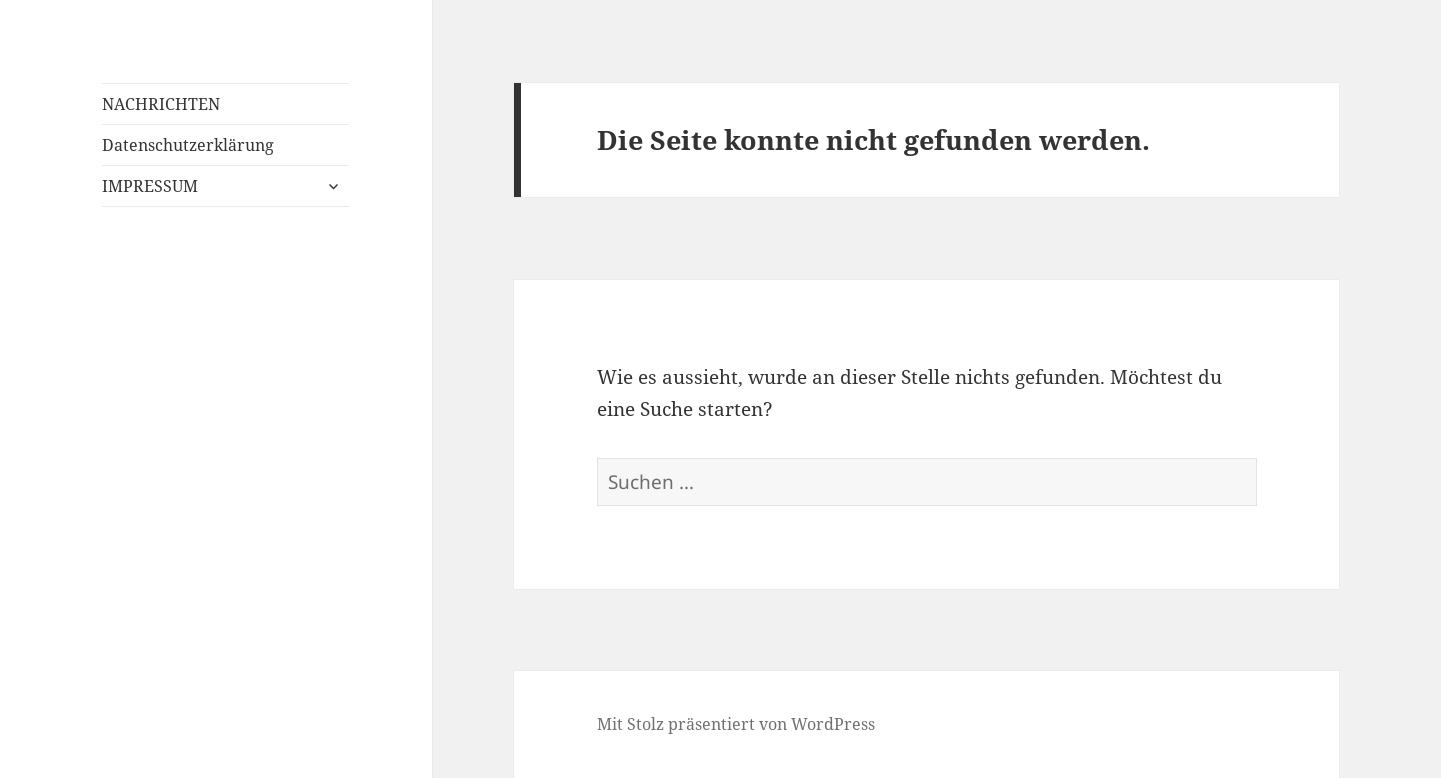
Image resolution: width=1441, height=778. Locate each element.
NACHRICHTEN (161, 104)
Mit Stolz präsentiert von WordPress (736, 724)
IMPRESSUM (150, 186)
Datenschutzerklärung (188, 145)
